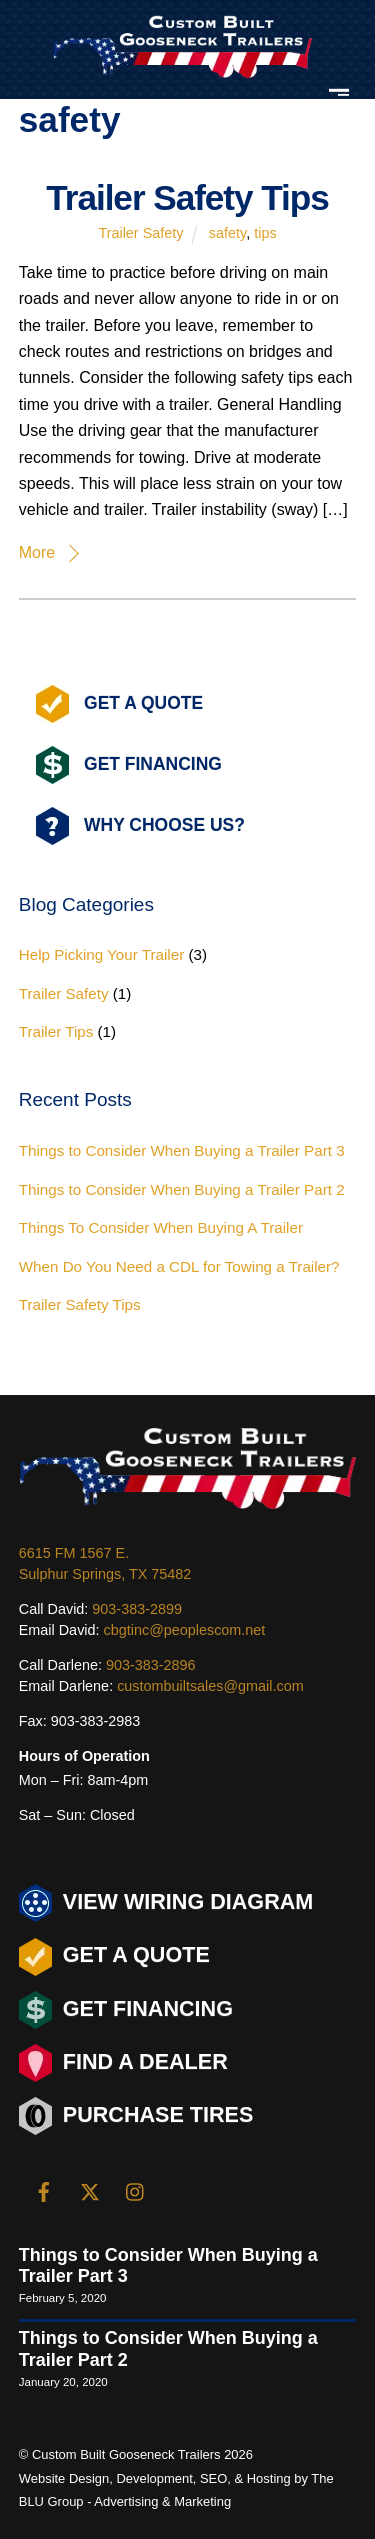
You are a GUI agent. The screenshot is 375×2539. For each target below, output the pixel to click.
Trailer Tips (56, 1031)
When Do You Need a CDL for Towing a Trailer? (179, 1266)
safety (227, 233)
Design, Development (131, 2478)
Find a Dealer (123, 2063)
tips (265, 233)
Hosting (269, 2478)
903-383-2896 (151, 1665)
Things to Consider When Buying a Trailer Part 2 (182, 1189)
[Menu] (339, 90)
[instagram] (136, 2190)
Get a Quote (114, 1956)
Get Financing (129, 765)
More (37, 552)
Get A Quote (119, 704)
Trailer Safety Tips (187, 197)
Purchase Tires (136, 2116)
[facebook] (44, 2190)
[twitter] (90, 2190)
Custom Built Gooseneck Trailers (126, 2454)
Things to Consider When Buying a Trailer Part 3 (182, 1150)
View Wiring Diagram (166, 1903)
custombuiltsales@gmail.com (210, 1686)
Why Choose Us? (140, 826)
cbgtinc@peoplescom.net (185, 1630)
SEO (213, 2478)
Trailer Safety (140, 233)
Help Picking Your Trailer (101, 954)
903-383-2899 (137, 1609)
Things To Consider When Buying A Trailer (161, 1227)
